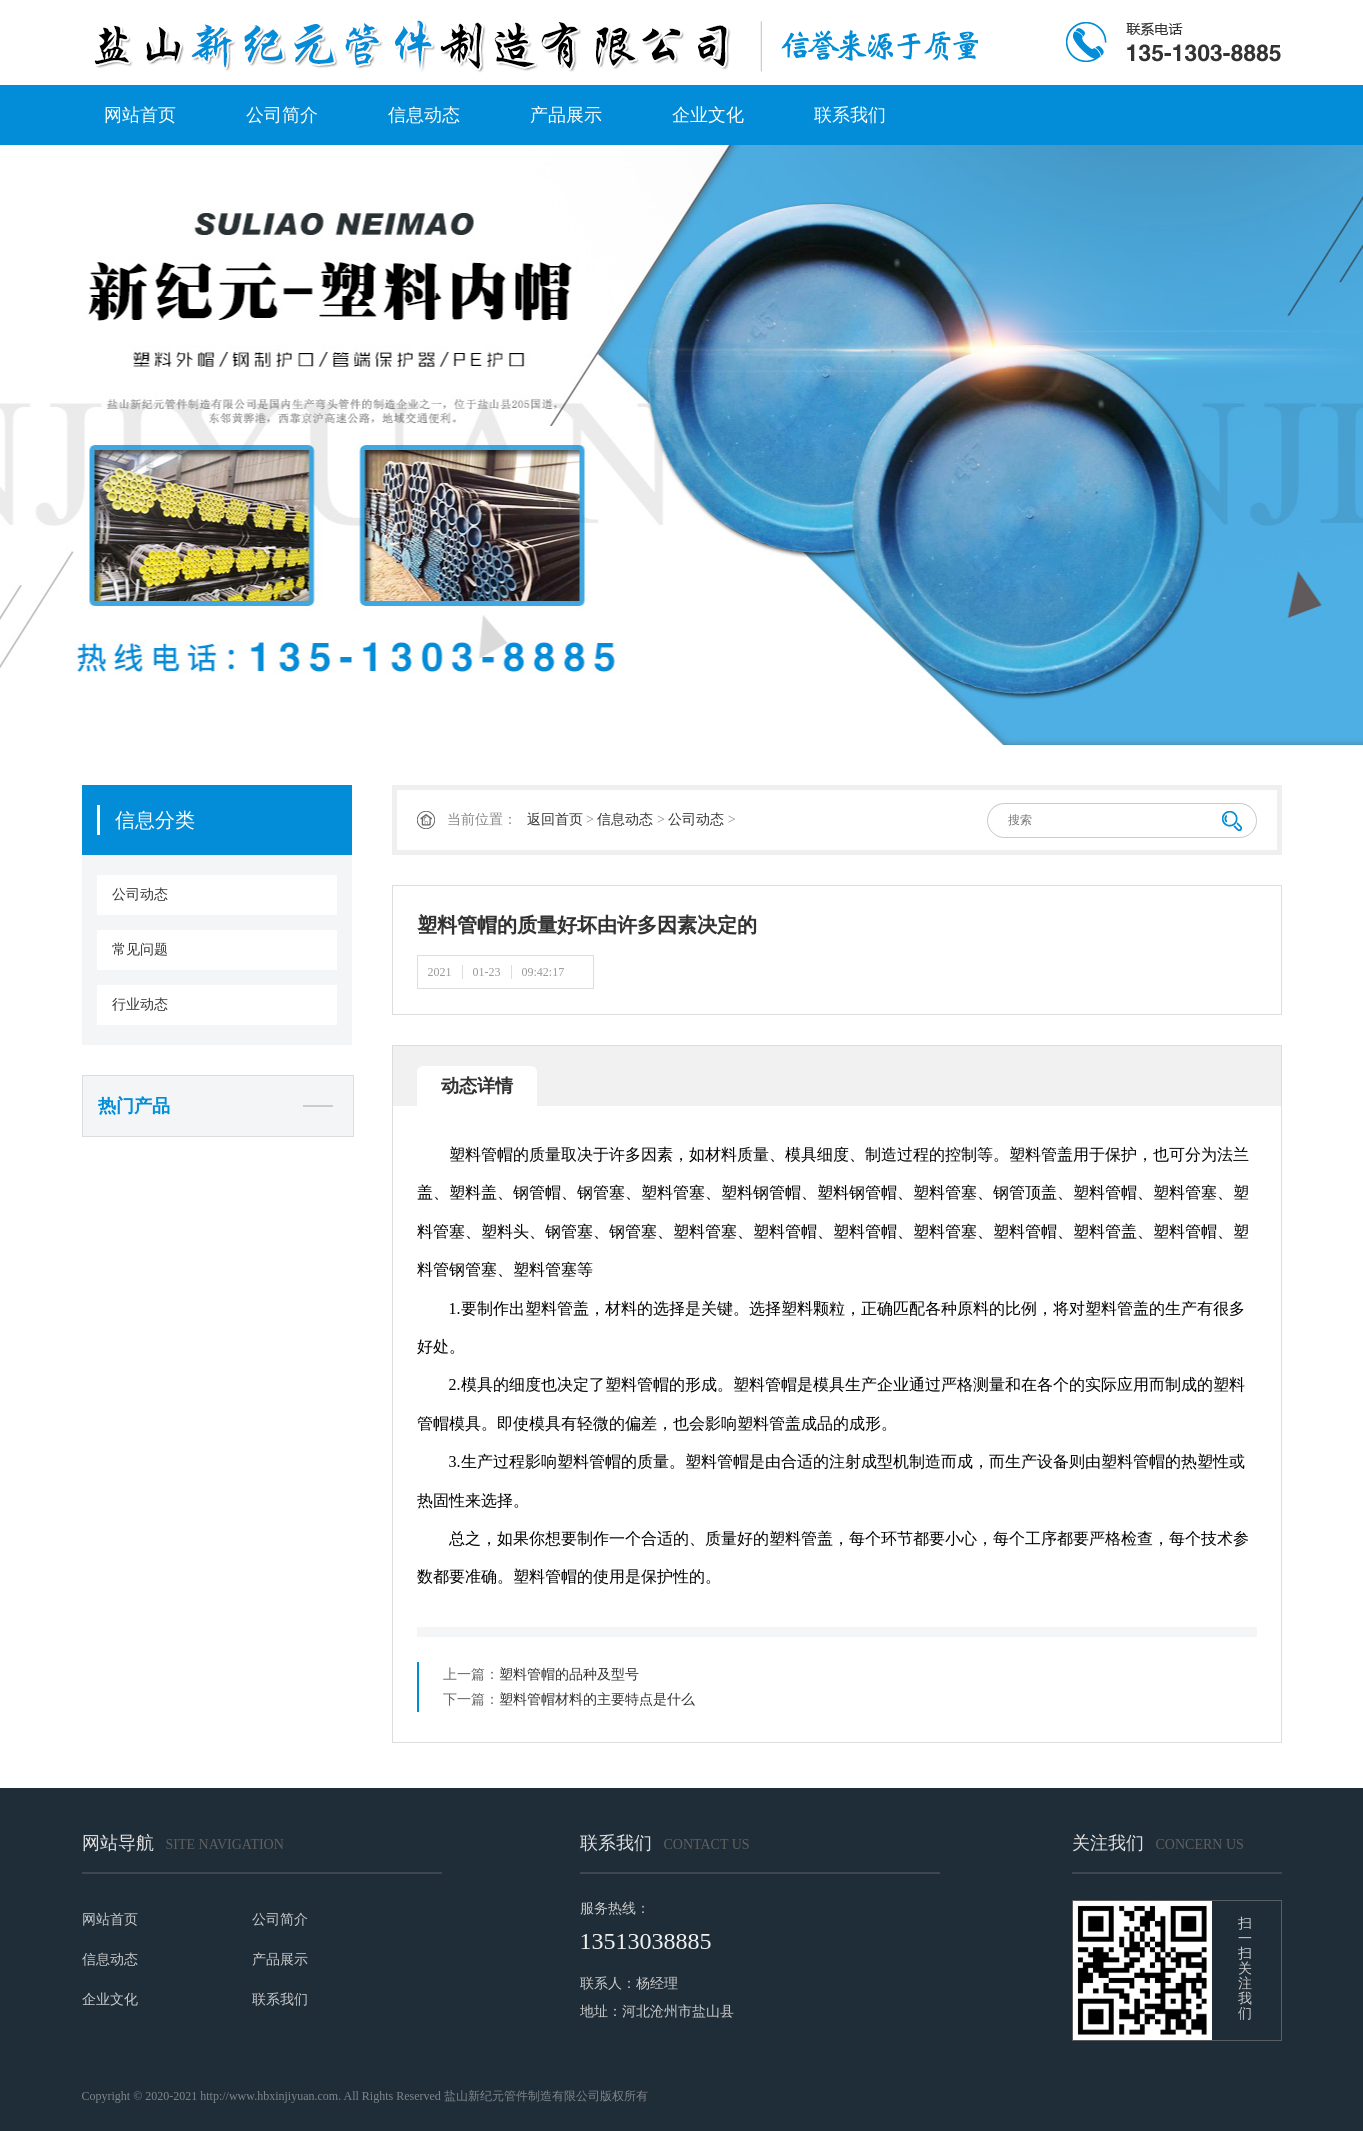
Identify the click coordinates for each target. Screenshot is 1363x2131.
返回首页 (555, 819)
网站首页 (140, 115)
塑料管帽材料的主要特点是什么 (597, 1699)
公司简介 (282, 115)
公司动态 (140, 894)
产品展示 (566, 115)
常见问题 (140, 949)
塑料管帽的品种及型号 (569, 1674)
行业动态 (140, 1004)
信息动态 (424, 115)
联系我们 (850, 115)
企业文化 (708, 115)
